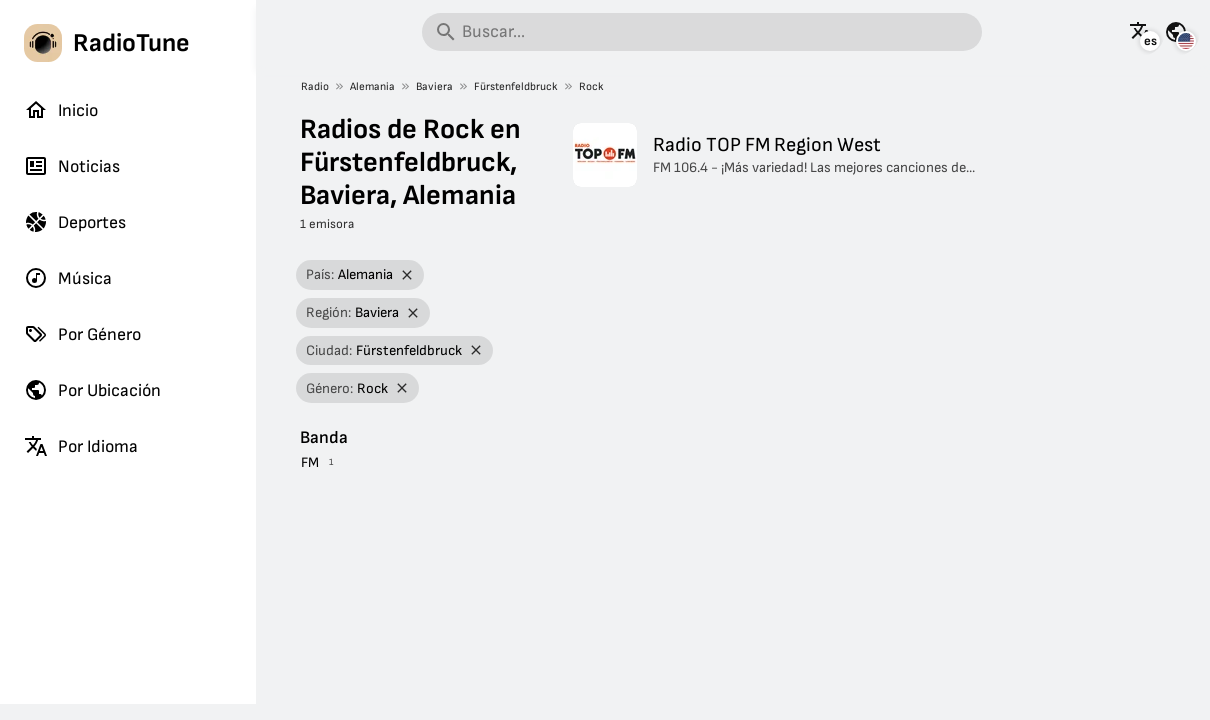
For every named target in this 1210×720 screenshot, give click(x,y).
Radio (315, 86)
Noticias (72, 166)
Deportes (75, 222)
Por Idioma (81, 446)
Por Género (82, 334)
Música (68, 278)
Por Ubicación (92, 390)
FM (310, 462)
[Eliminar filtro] (406, 275)
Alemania (372, 86)
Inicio (61, 110)
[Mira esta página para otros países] (1176, 32)
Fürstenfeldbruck (516, 86)
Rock (591, 86)
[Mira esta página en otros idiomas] (1141, 32)
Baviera (434, 86)
